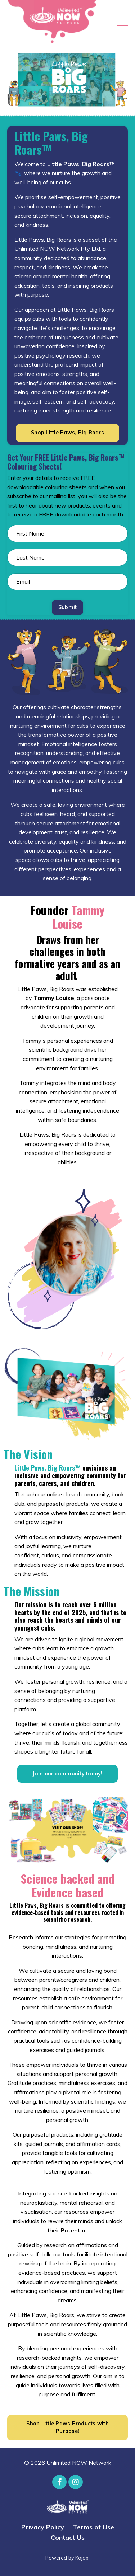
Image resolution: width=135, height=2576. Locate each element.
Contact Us (68, 2537)
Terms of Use (93, 2527)
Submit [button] (67, 607)
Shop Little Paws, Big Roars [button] (67, 432)
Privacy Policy (42, 2527)
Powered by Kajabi (67, 2557)
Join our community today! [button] (67, 1773)
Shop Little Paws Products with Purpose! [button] (67, 2427)
